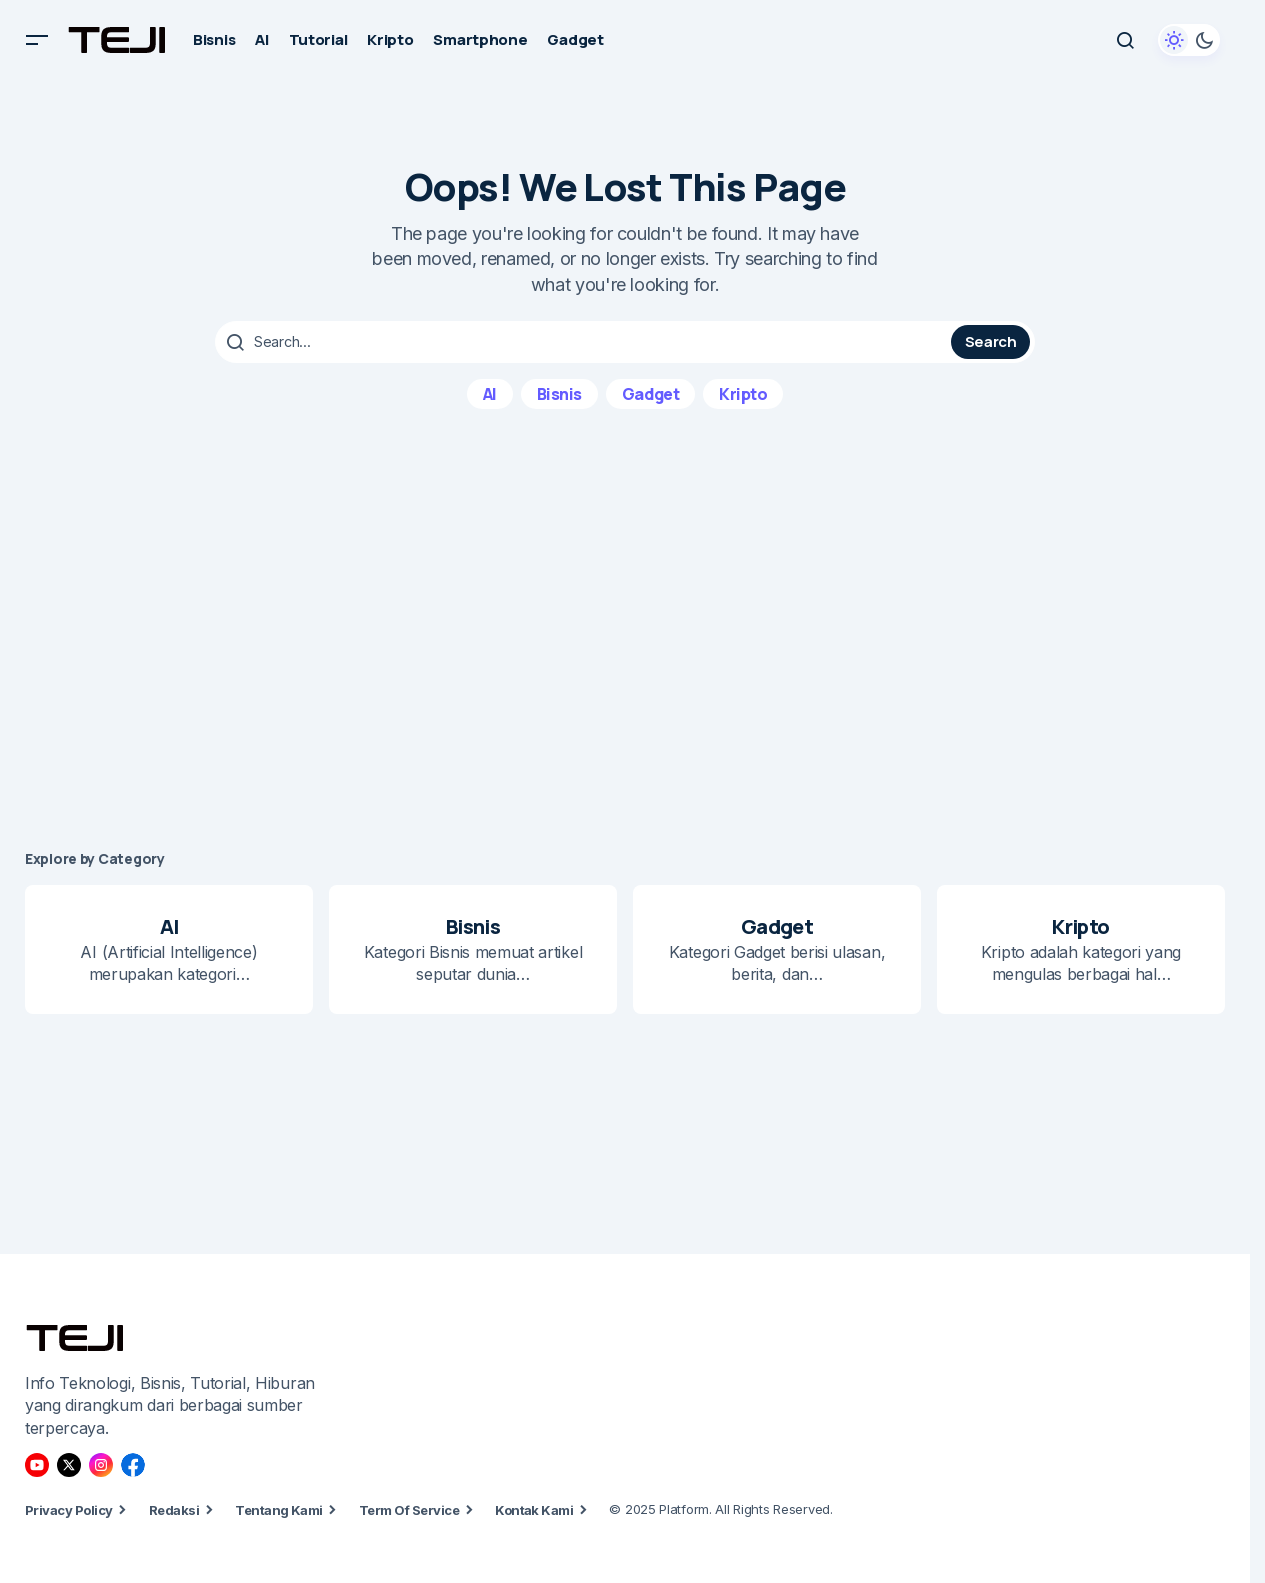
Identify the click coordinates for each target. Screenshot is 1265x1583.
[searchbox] (585, 342)
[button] (37, 40)
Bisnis (559, 393)
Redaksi (174, 1510)
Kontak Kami (534, 1510)
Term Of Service (409, 1510)
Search (991, 341)
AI (490, 393)
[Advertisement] (625, 629)
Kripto (743, 393)
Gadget (650, 393)
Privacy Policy (69, 1510)
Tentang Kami (279, 1510)
